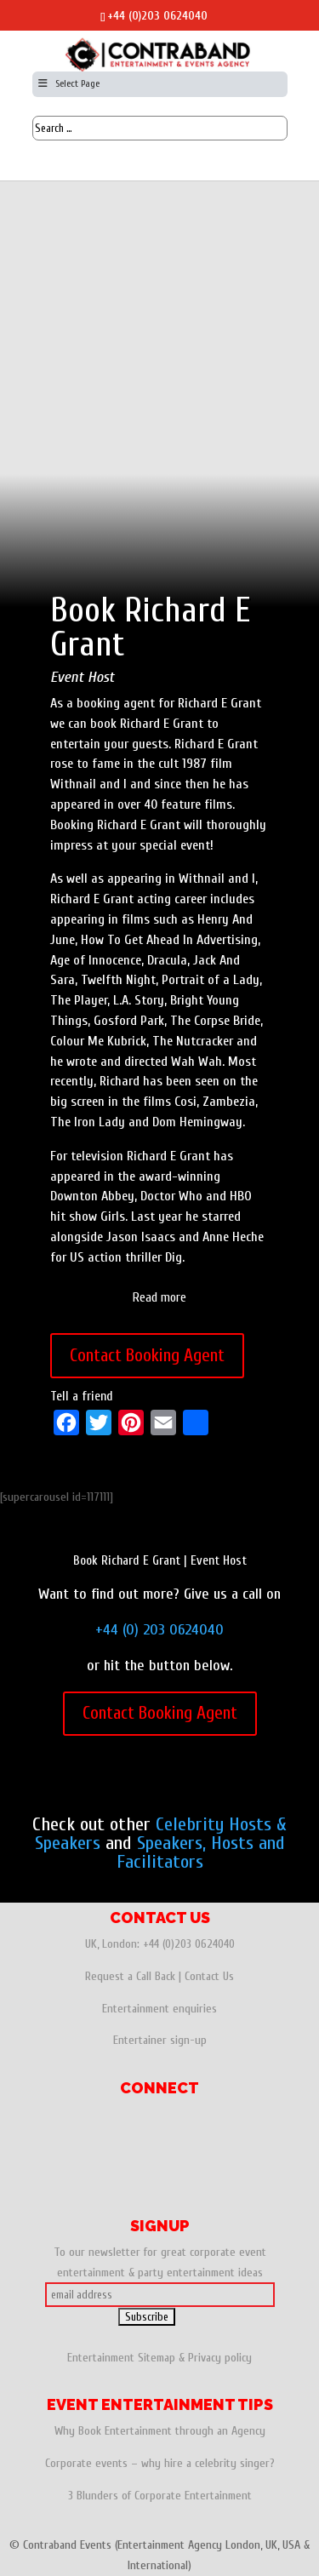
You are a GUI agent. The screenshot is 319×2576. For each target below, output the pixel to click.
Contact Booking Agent (147, 1355)
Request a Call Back (130, 1976)
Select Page (68, 83)
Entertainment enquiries (159, 2008)
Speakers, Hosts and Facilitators (201, 1852)
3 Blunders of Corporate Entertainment (160, 2495)
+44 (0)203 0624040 (157, 16)
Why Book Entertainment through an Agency (159, 2431)
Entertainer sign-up (160, 2040)
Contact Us (209, 1976)
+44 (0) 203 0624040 (159, 1630)
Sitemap (156, 2357)
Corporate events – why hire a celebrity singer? (160, 2463)
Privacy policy (220, 2357)
